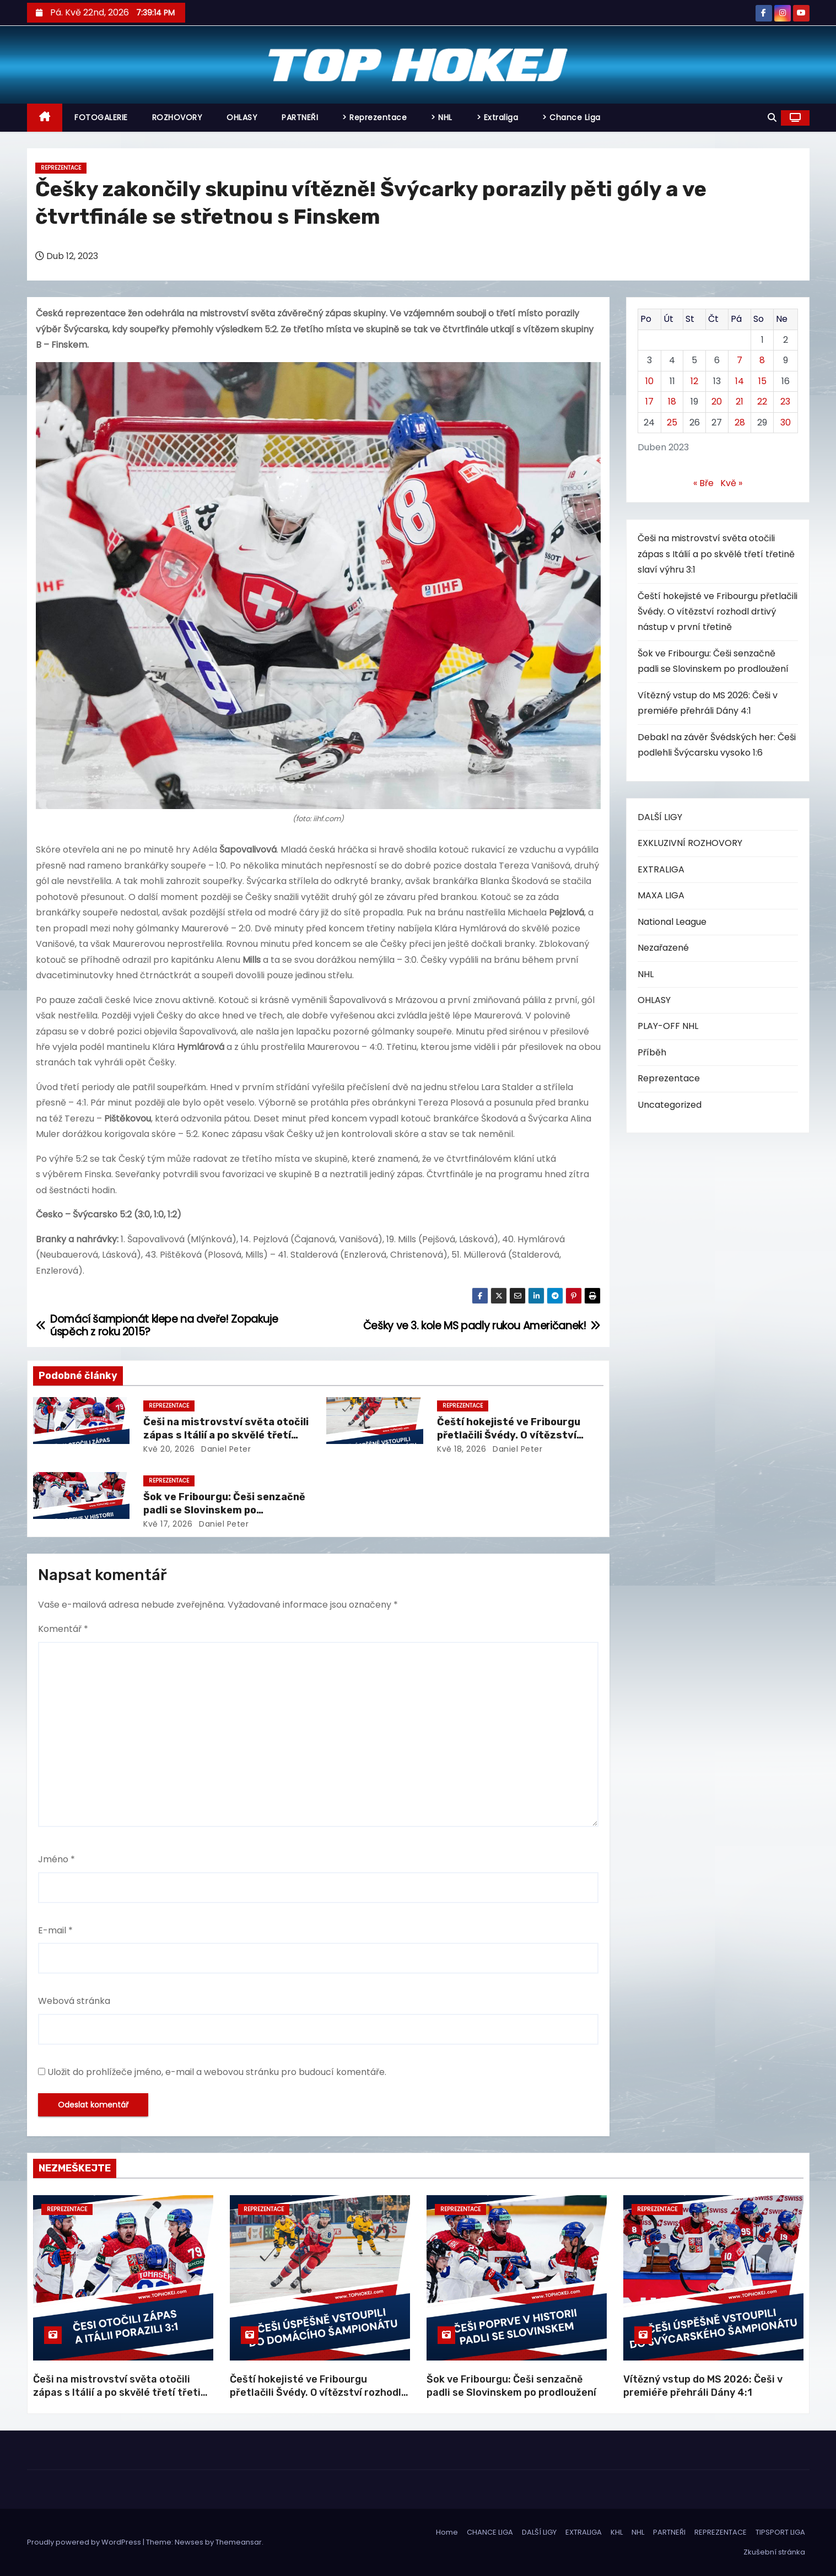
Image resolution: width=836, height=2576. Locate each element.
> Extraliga (498, 117)
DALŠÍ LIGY (660, 817)
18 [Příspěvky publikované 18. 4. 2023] (672, 401)
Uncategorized (670, 1104)
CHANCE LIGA (490, 2532)
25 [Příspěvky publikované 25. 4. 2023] (672, 422)
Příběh (652, 1052)
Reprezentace (61, 168)
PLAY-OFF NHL (668, 1026)
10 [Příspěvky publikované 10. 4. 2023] (649, 381)
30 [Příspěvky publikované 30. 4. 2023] (785, 422)
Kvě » (731, 483)
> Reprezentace (374, 117)
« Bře (703, 483)
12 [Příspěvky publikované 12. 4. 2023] (694, 381)
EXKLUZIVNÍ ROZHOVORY (690, 843)
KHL (617, 2532)
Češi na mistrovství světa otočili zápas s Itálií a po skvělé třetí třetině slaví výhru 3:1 (226, 1435)
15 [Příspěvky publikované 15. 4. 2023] (762, 381)
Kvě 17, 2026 (167, 1523)
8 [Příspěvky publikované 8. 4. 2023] (762, 360)
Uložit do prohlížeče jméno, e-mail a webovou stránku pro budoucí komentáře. (216, 2072)
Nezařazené (663, 947)
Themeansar (238, 2542)
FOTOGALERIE (101, 117)
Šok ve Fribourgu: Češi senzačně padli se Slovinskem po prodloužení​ (224, 1510)
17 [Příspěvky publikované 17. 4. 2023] (649, 401)
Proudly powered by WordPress (85, 2542)
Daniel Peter (225, 1448)
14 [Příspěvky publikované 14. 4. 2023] (739, 381)
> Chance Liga (571, 117)
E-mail (55, 1930)
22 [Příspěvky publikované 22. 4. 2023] (762, 401)
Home (447, 2532)
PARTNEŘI (300, 117)
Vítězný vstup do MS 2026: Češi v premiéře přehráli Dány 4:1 (703, 2386)
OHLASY (241, 117)
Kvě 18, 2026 (461, 1448)
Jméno (56, 1859)
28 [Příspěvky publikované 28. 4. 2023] (740, 422)
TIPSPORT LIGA (780, 2532)
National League (672, 921)
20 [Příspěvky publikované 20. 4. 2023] (716, 401)
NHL (646, 974)
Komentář (63, 1629)
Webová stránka (74, 2001)
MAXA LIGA (661, 895)
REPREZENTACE (720, 2532)
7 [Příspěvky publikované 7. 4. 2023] (739, 360)
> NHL (441, 117)
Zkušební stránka (774, 2552)
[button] (772, 117)
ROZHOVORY (177, 117)
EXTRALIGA (661, 869)
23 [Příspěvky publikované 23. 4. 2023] (785, 401)
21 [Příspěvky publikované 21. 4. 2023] (739, 401)
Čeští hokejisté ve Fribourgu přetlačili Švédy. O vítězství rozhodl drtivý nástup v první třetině (717, 612)
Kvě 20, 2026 (169, 1448)
